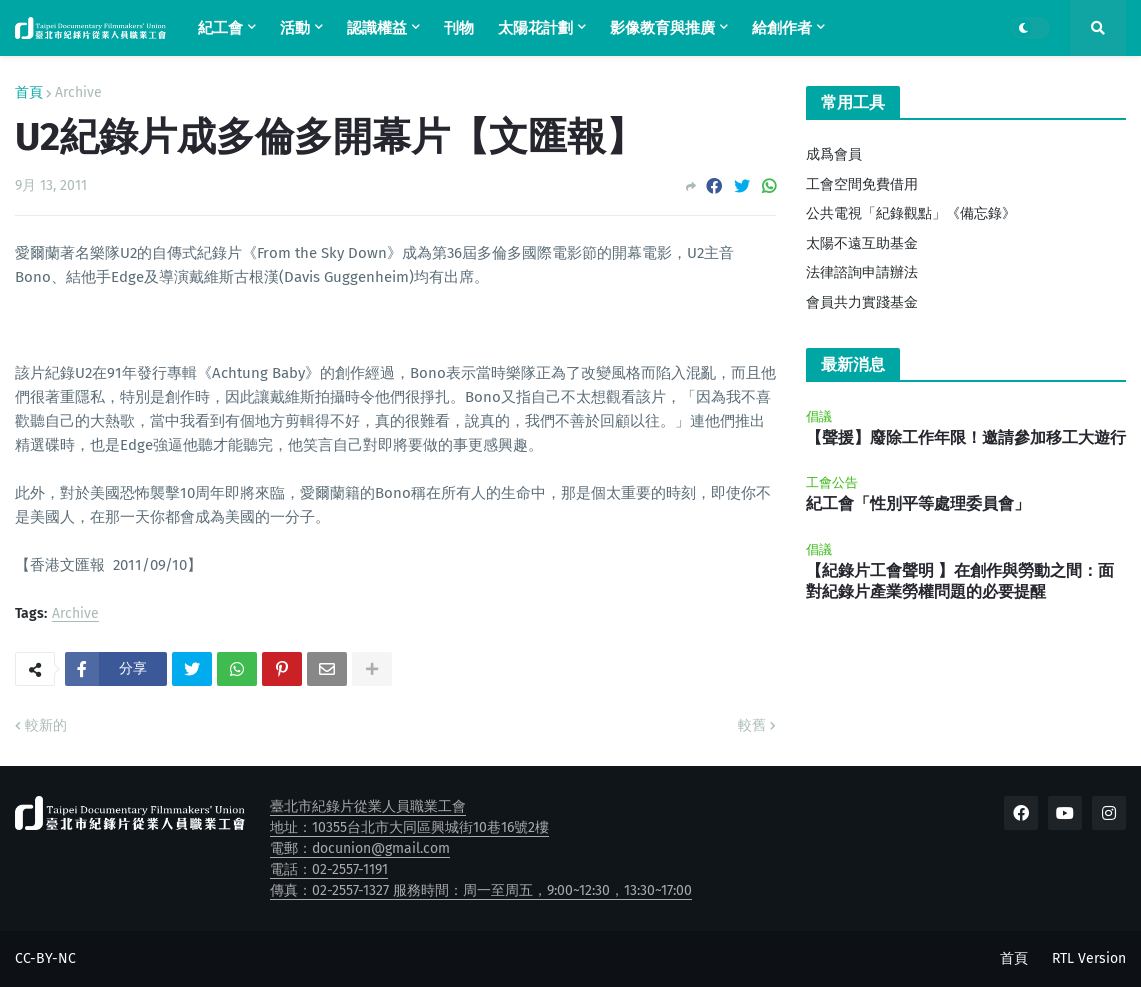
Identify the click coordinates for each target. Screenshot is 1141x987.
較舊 (752, 725)
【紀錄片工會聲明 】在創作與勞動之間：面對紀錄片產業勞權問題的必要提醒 (960, 581)
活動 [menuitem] (295, 28)
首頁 (29, 93)
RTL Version (1089, 958)
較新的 (46, 725)
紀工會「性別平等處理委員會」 (918, 503)
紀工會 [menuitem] (220, 28)
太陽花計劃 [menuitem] (535, 28)
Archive (78, 93)
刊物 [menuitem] (459, 28)
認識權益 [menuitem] (377, 28)
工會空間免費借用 (862, 184)
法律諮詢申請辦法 (862, 272)
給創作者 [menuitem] (782, 28)
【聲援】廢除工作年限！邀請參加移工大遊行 (966, 437)
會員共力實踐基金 (862, 302)
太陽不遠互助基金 (862, 243)
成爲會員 (834, 154)
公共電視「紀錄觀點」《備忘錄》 (911, 213)
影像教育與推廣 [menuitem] (662, 28)
